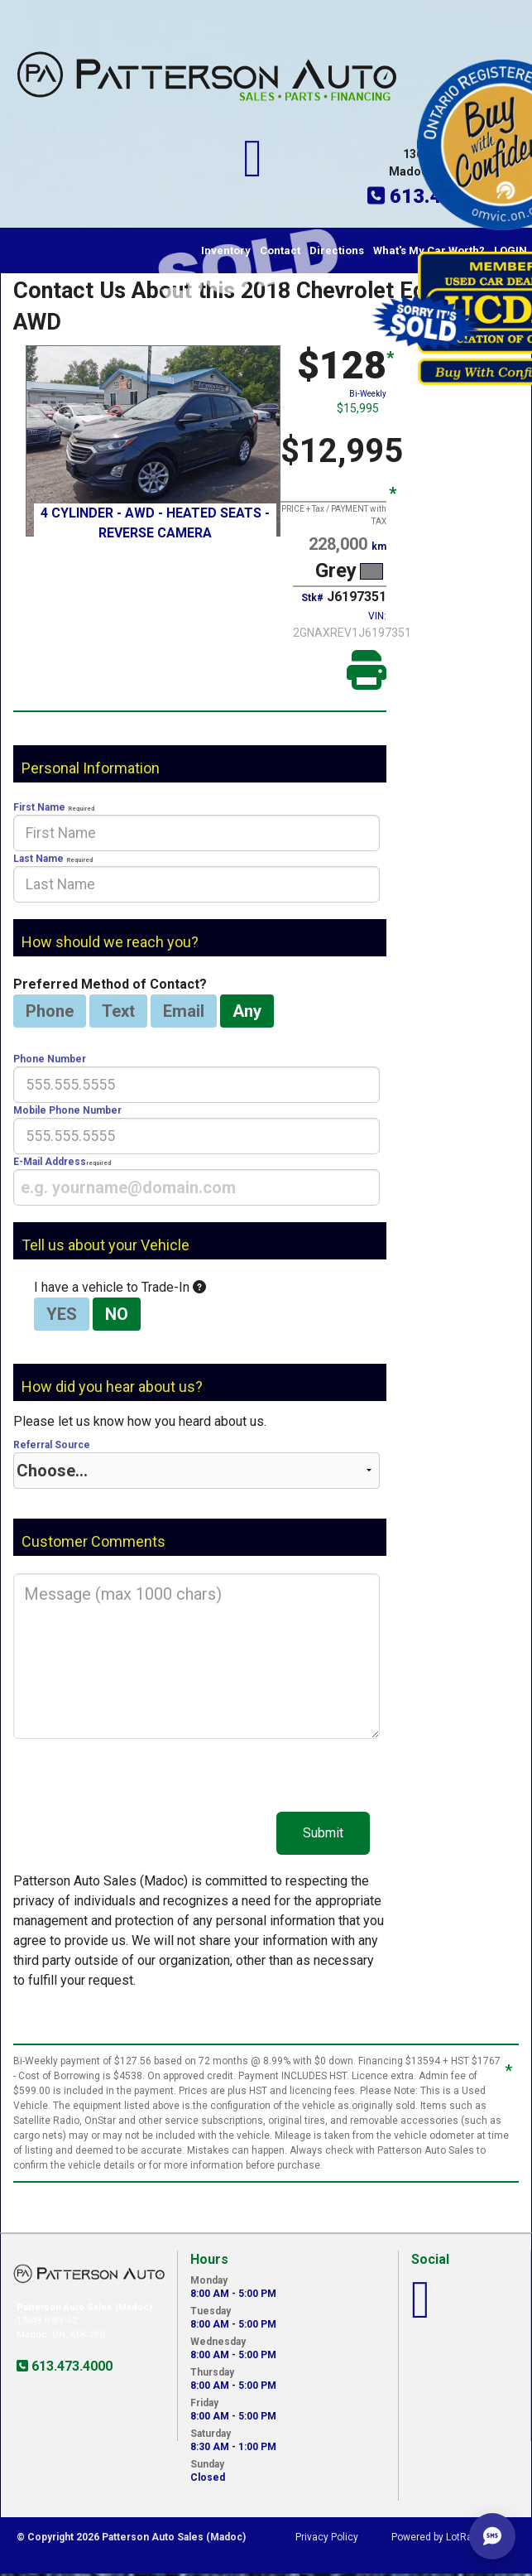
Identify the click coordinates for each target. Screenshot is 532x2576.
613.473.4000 (70, 2366)
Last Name (196, 878)
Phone (50, 1011)
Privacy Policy (326, 2537)
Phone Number (196, 1078)
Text (118, 1011)
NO (116, 1314)
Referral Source (196, 1464)
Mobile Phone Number (196, 1129)
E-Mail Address (196, 1181)
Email (183, 1011)
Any (246, 1011)
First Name (196, 826)
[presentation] (196, 833)
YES (61, 1314)
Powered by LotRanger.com (453, 2537)
